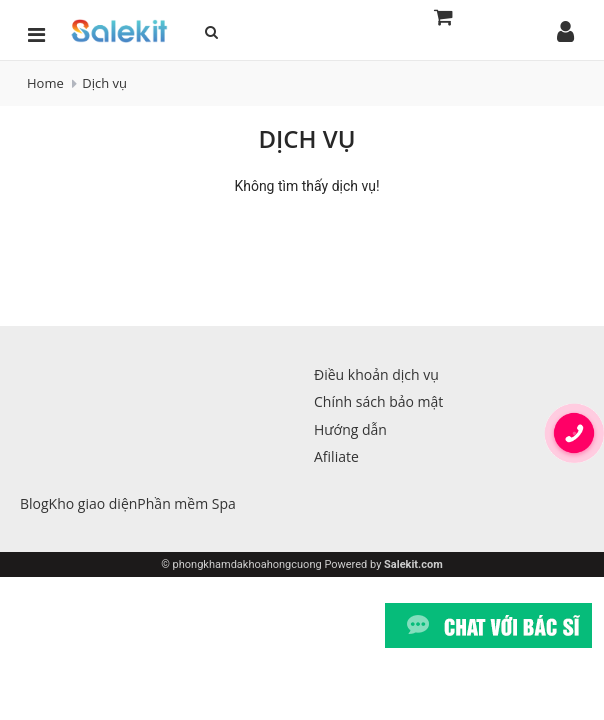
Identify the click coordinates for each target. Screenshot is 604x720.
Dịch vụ (104, 83)
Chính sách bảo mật (378, 401)
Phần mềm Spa (186, 503)
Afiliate (336, 456)
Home (45, 83)
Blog (34, 503)
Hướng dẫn (350, 429)
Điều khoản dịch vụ (376, 374)
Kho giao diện (93, 503)
